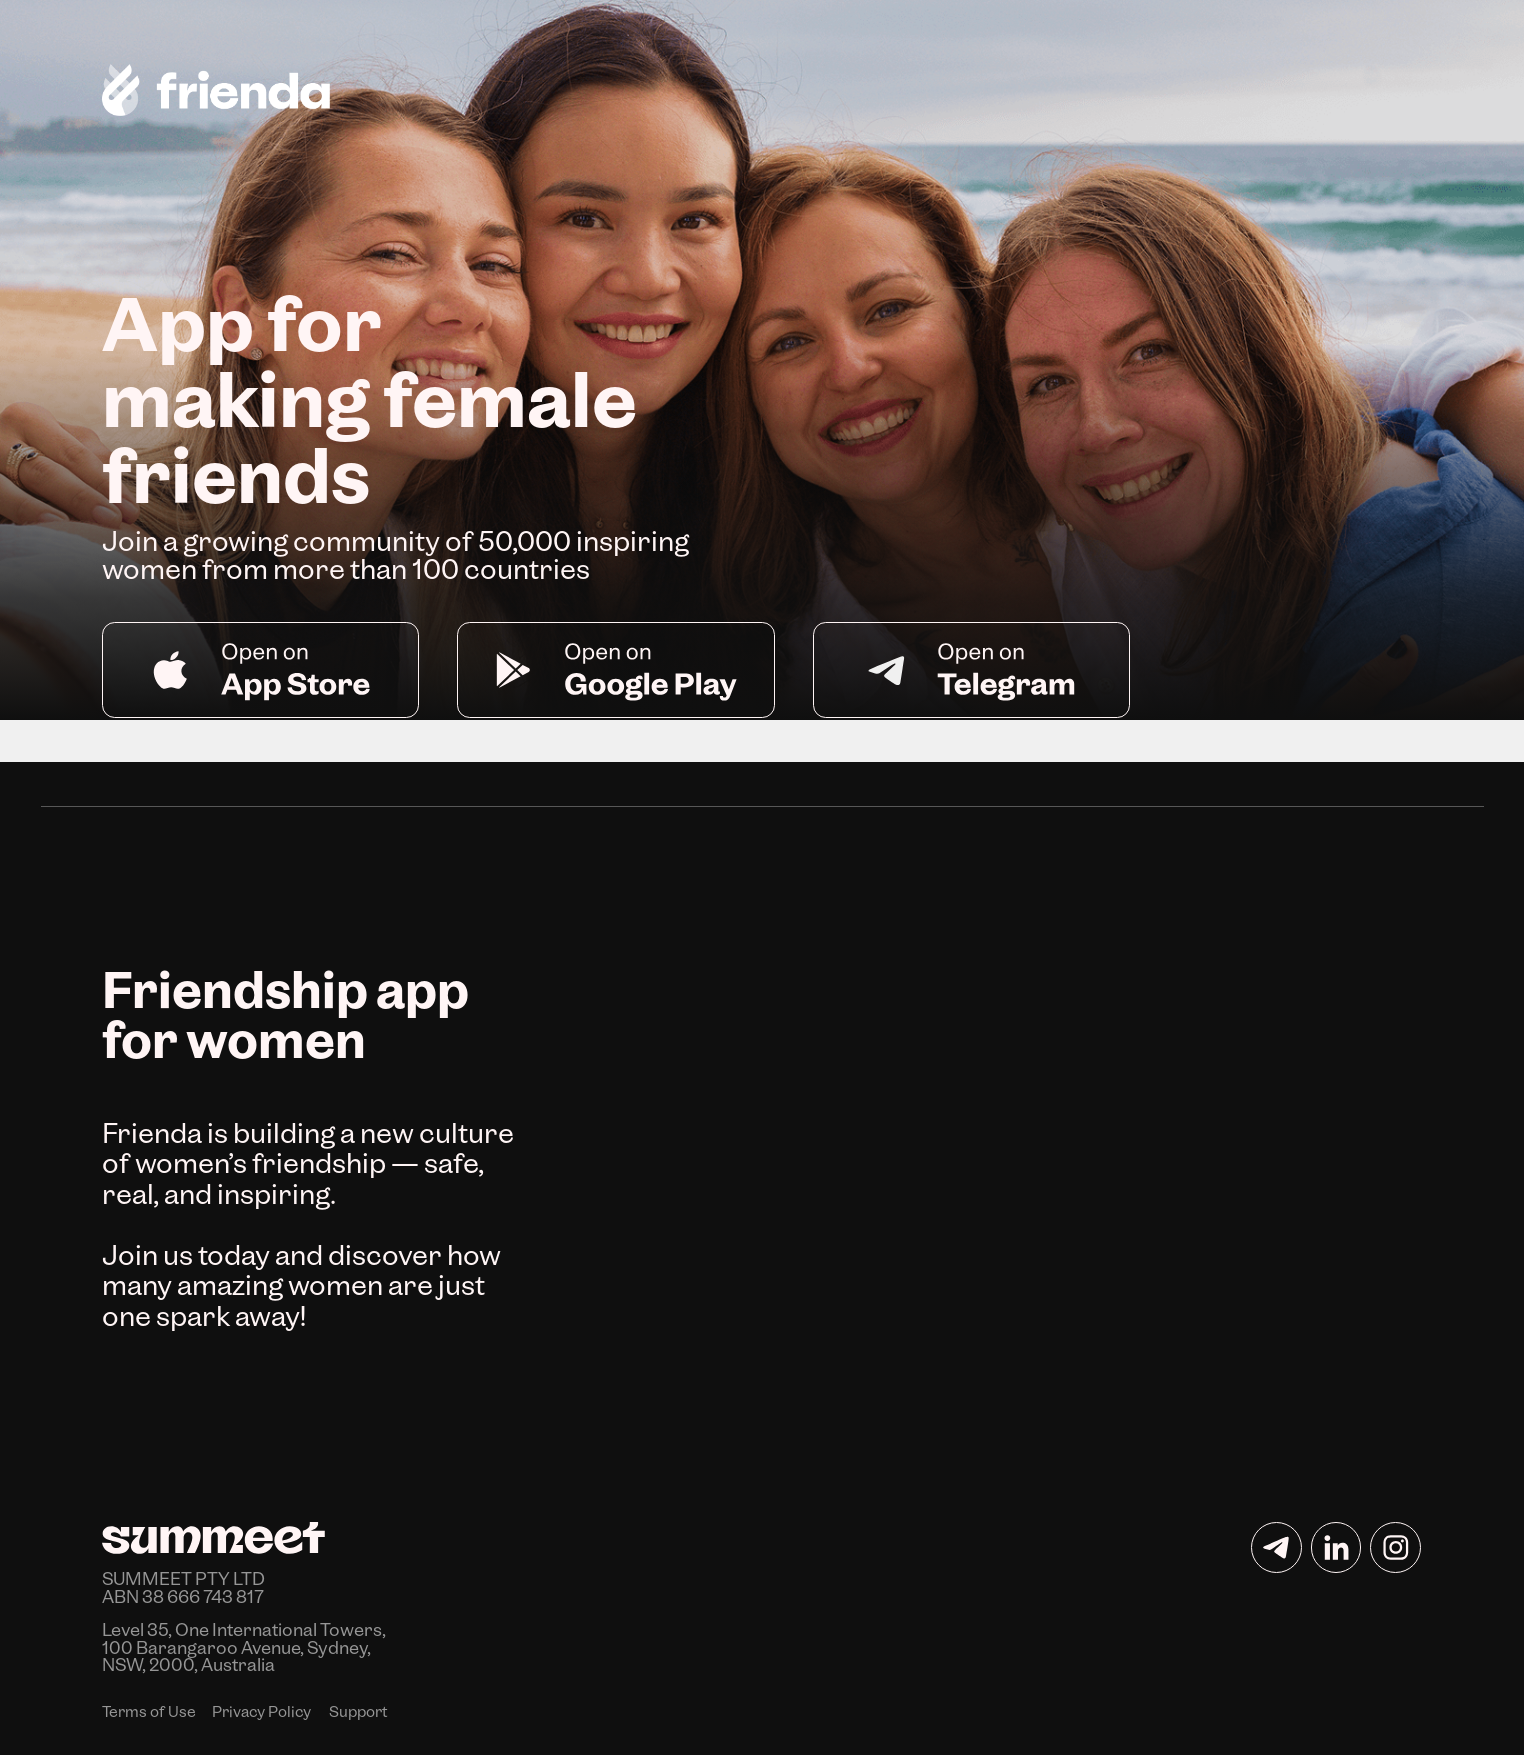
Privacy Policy (261, 1712)
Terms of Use (149, 1712)
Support (358, 1712)
